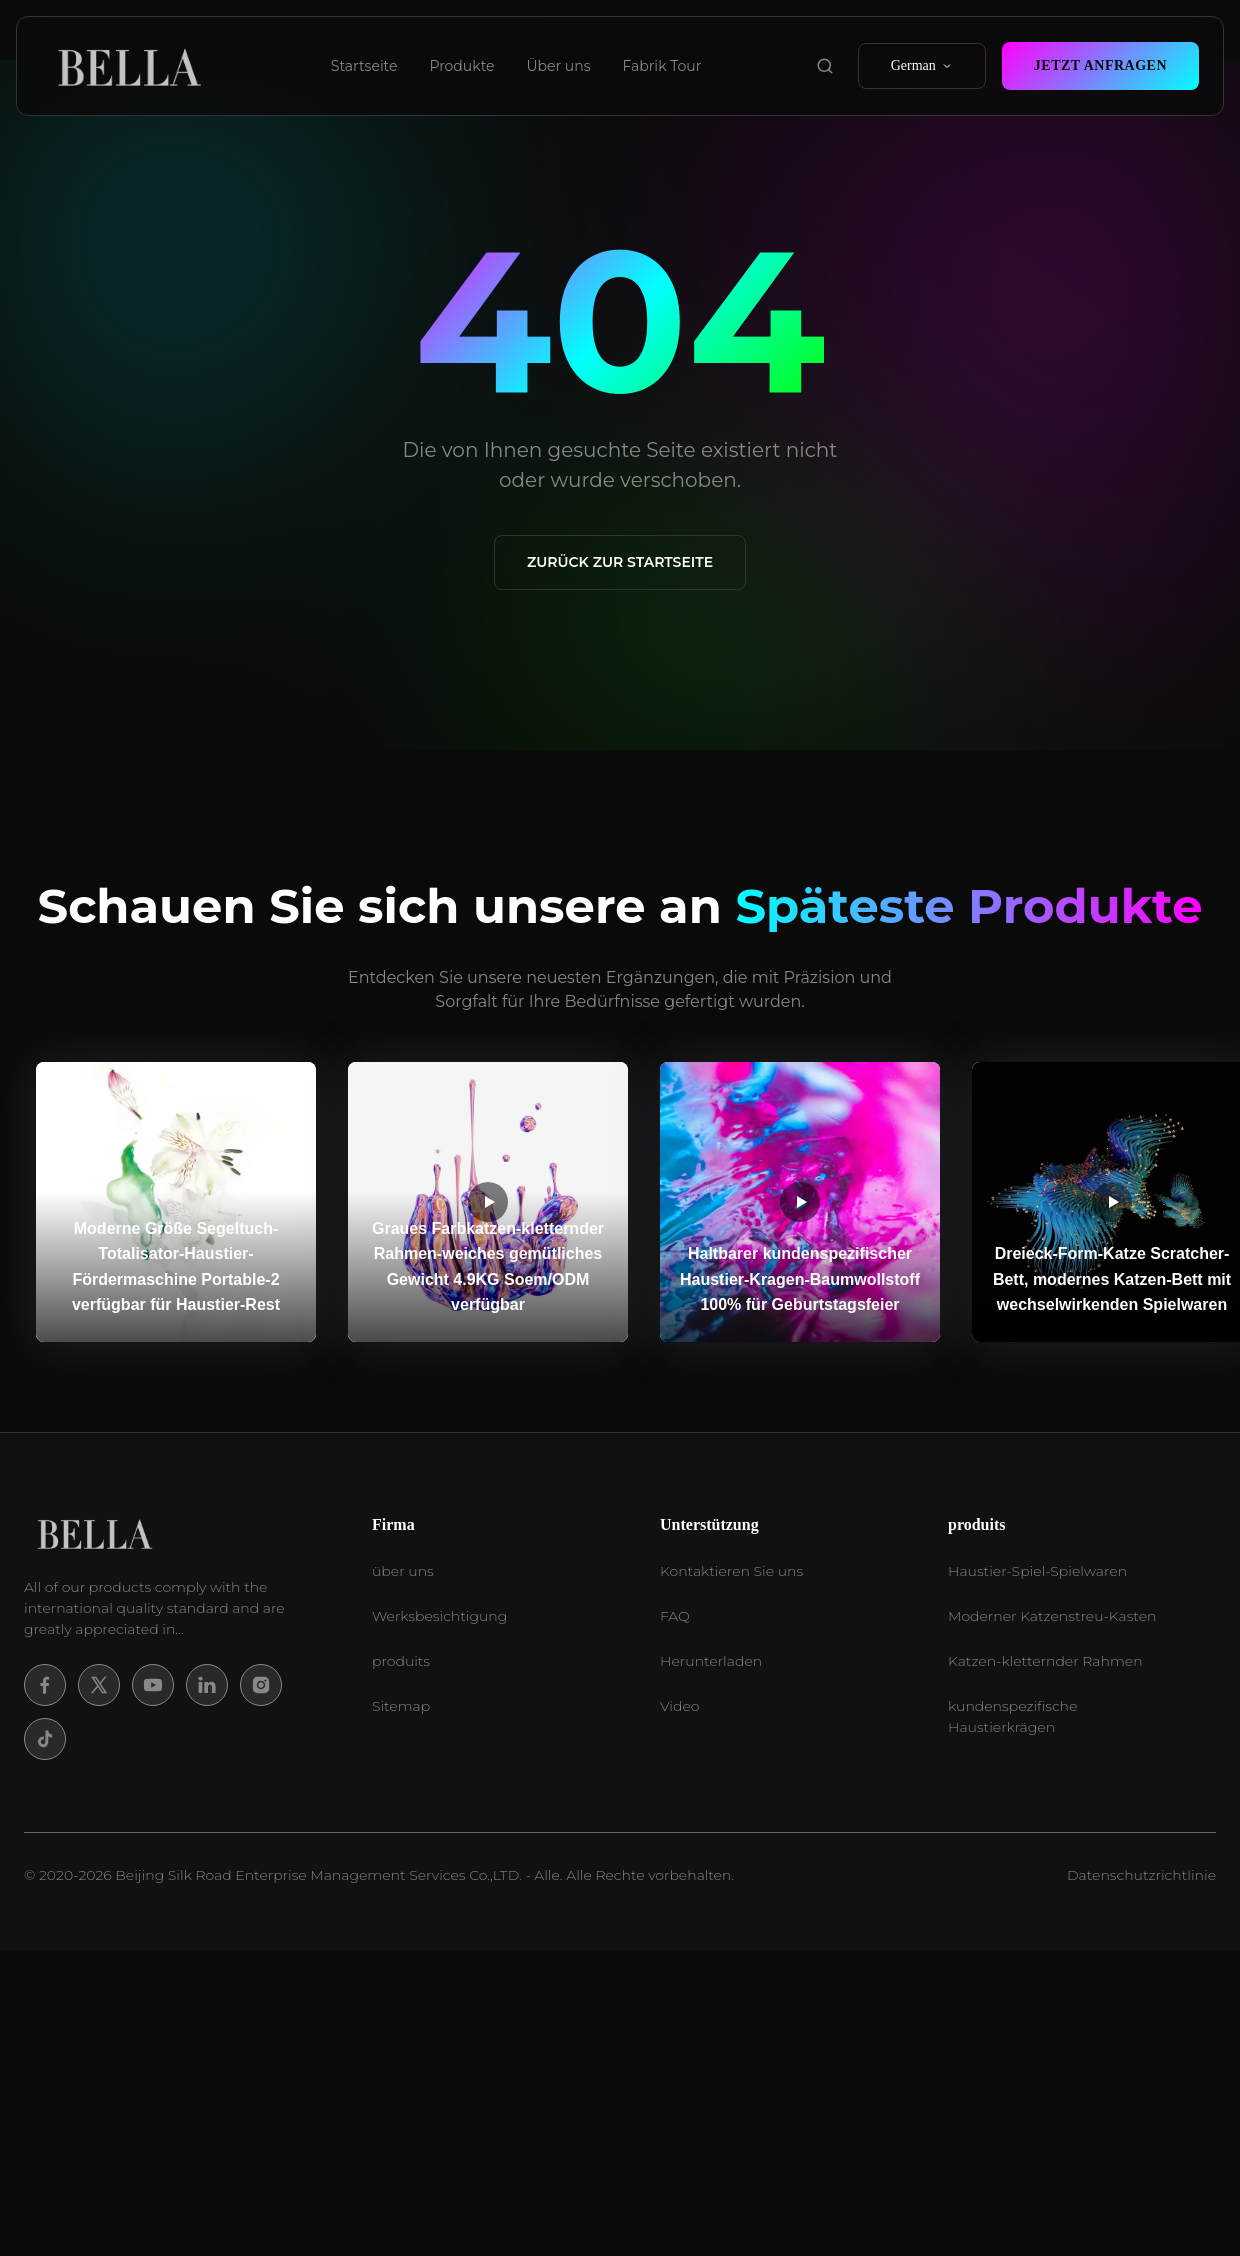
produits (401, 1661)
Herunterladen (711, 1661)
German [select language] (922, 65)
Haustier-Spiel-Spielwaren (1037, 1571)
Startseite (364, 66)
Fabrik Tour (662, 66)
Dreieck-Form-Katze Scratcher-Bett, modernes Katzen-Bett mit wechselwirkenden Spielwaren (1112, 1279)
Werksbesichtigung (439, 1616)
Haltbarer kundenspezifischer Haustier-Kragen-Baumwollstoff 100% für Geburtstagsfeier (800, 1279)
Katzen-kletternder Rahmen (1045, 1661)
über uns (403, 1571)
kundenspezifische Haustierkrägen (1012, 1716)
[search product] (825, 66)
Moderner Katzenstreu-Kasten (1052, 1616)
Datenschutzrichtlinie (1141, 1875)
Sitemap (401, 1706)
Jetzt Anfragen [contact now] (1100, 65)
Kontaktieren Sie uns (731, 1571)
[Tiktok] (45, 1739)
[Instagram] (261, 1685)
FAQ (675, 1616)
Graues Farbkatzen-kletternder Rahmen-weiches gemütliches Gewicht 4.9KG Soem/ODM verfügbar (488, 1267)
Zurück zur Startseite (620, 562)
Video (679, 1706)
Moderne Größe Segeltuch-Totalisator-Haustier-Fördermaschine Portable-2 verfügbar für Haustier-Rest (176, 1267)
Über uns (559, 66)
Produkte (461, 66)
